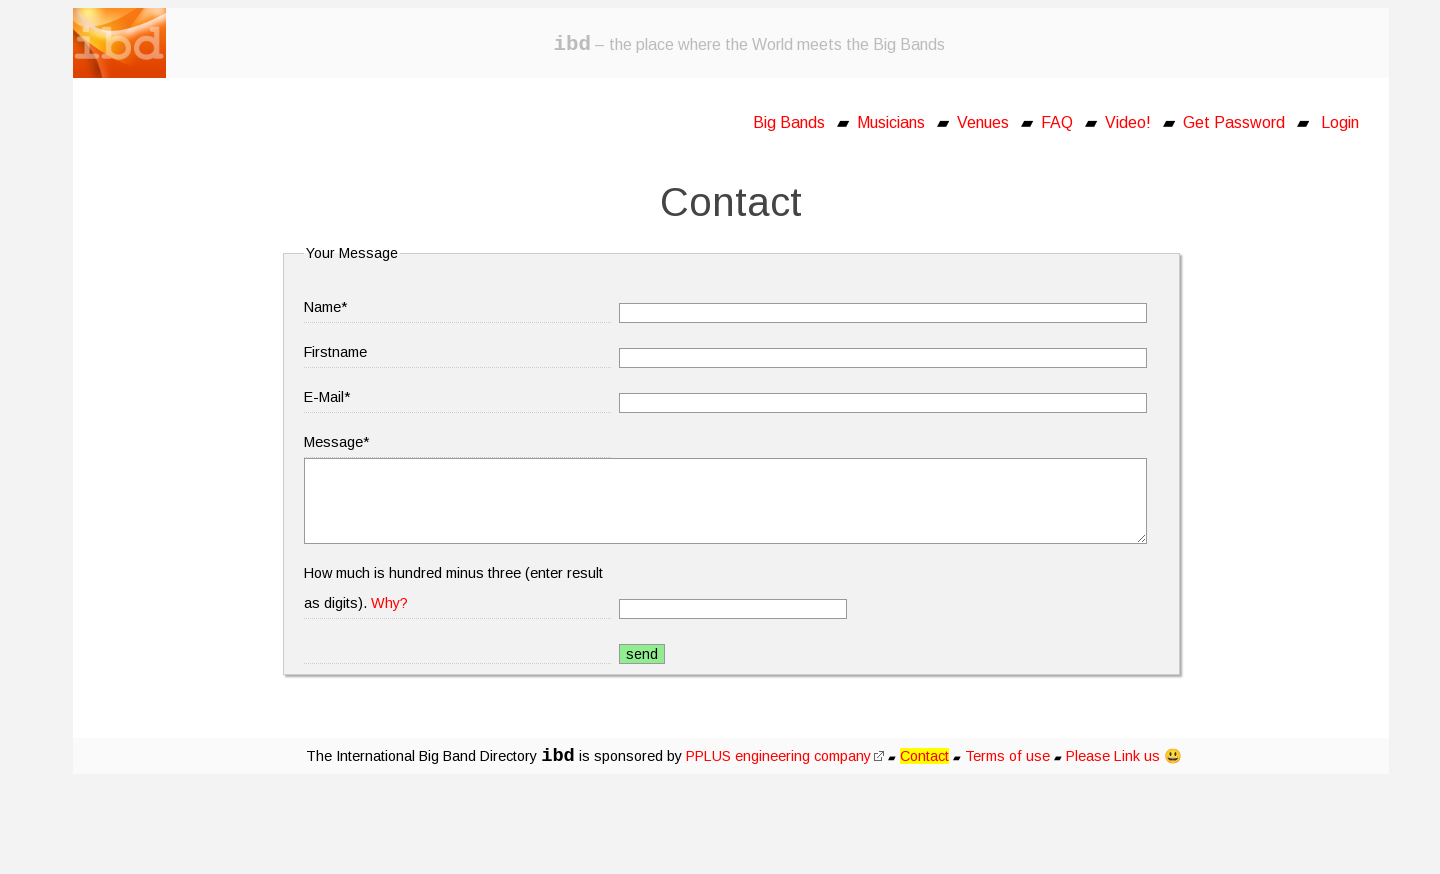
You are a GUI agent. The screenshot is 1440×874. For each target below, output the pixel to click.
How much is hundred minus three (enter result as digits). (453, 588)
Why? (389, 603)
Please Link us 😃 (1124, 756)
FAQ (1057, 122)
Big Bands (789, 122)
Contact (924, 756)
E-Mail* (327, 397)
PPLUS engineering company (785, 756)
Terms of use (1007, 756)
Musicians (891, 122)
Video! (1128, 122)
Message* (336, 442)
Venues (983, 122)
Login (1340, 122)
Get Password (1234, 122)
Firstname (335, 352)
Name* (325, 307)
